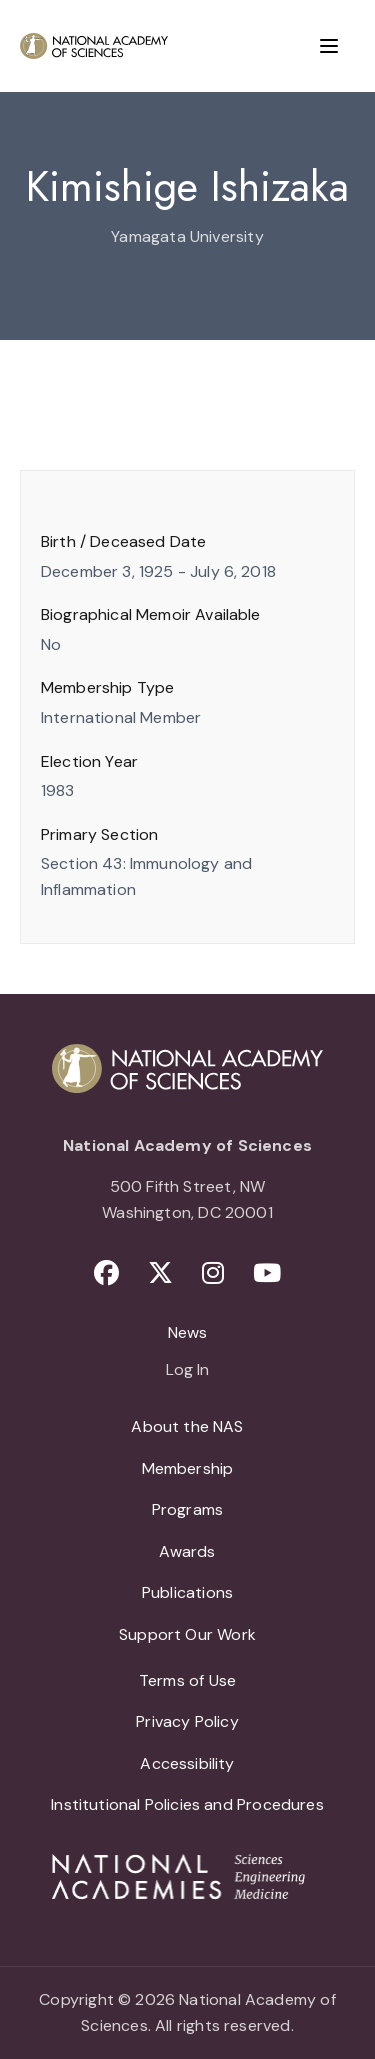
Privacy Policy (187, 1721)
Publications (187, 1592)
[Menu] (329, 46)
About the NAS (187, 1426)
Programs (187, 1509)
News (188, 1332)
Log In (187, 1371)
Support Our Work (187, 1634)
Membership (188, 1468)
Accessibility (187, 1763)
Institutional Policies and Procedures (187, 1804)
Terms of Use (187, 1680)
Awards (187, 1551)
